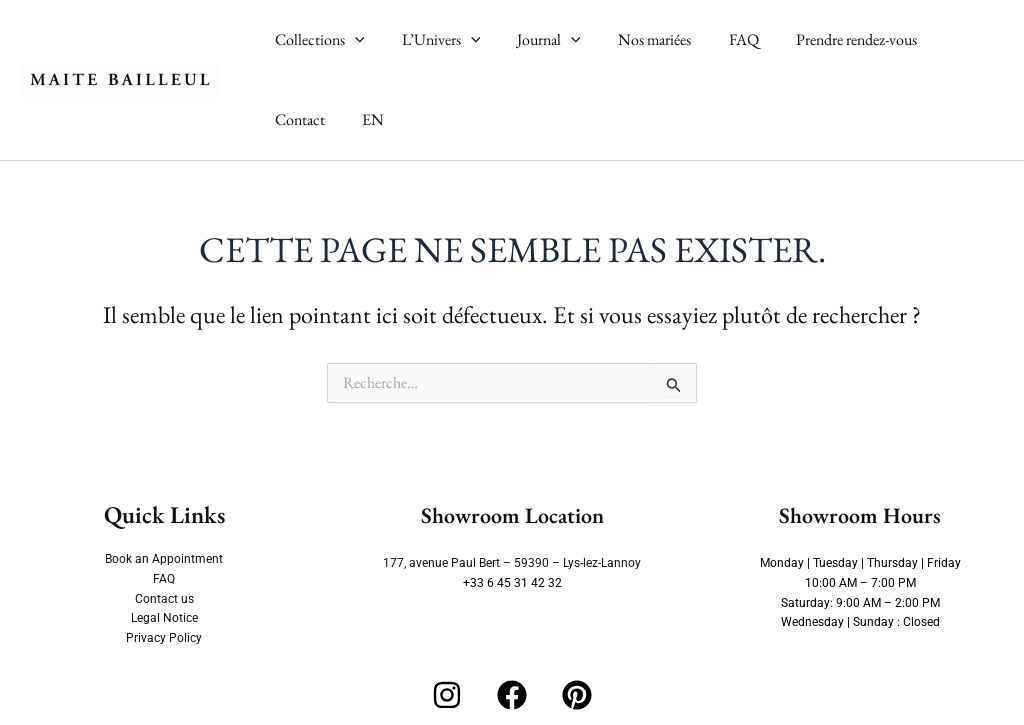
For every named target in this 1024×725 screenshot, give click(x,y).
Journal (536, 40)
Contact (945, 39)
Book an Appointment (164, 559)
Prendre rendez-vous (827, 39)
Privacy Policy (164, 638)
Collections (317, 40)
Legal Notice (164, 618)
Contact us (164, 599)
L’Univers (433, 40)
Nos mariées (636, 39)
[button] (352, 40)
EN (283, 119)
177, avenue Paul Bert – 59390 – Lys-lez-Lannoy (512, 563)
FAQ (720, 39)
